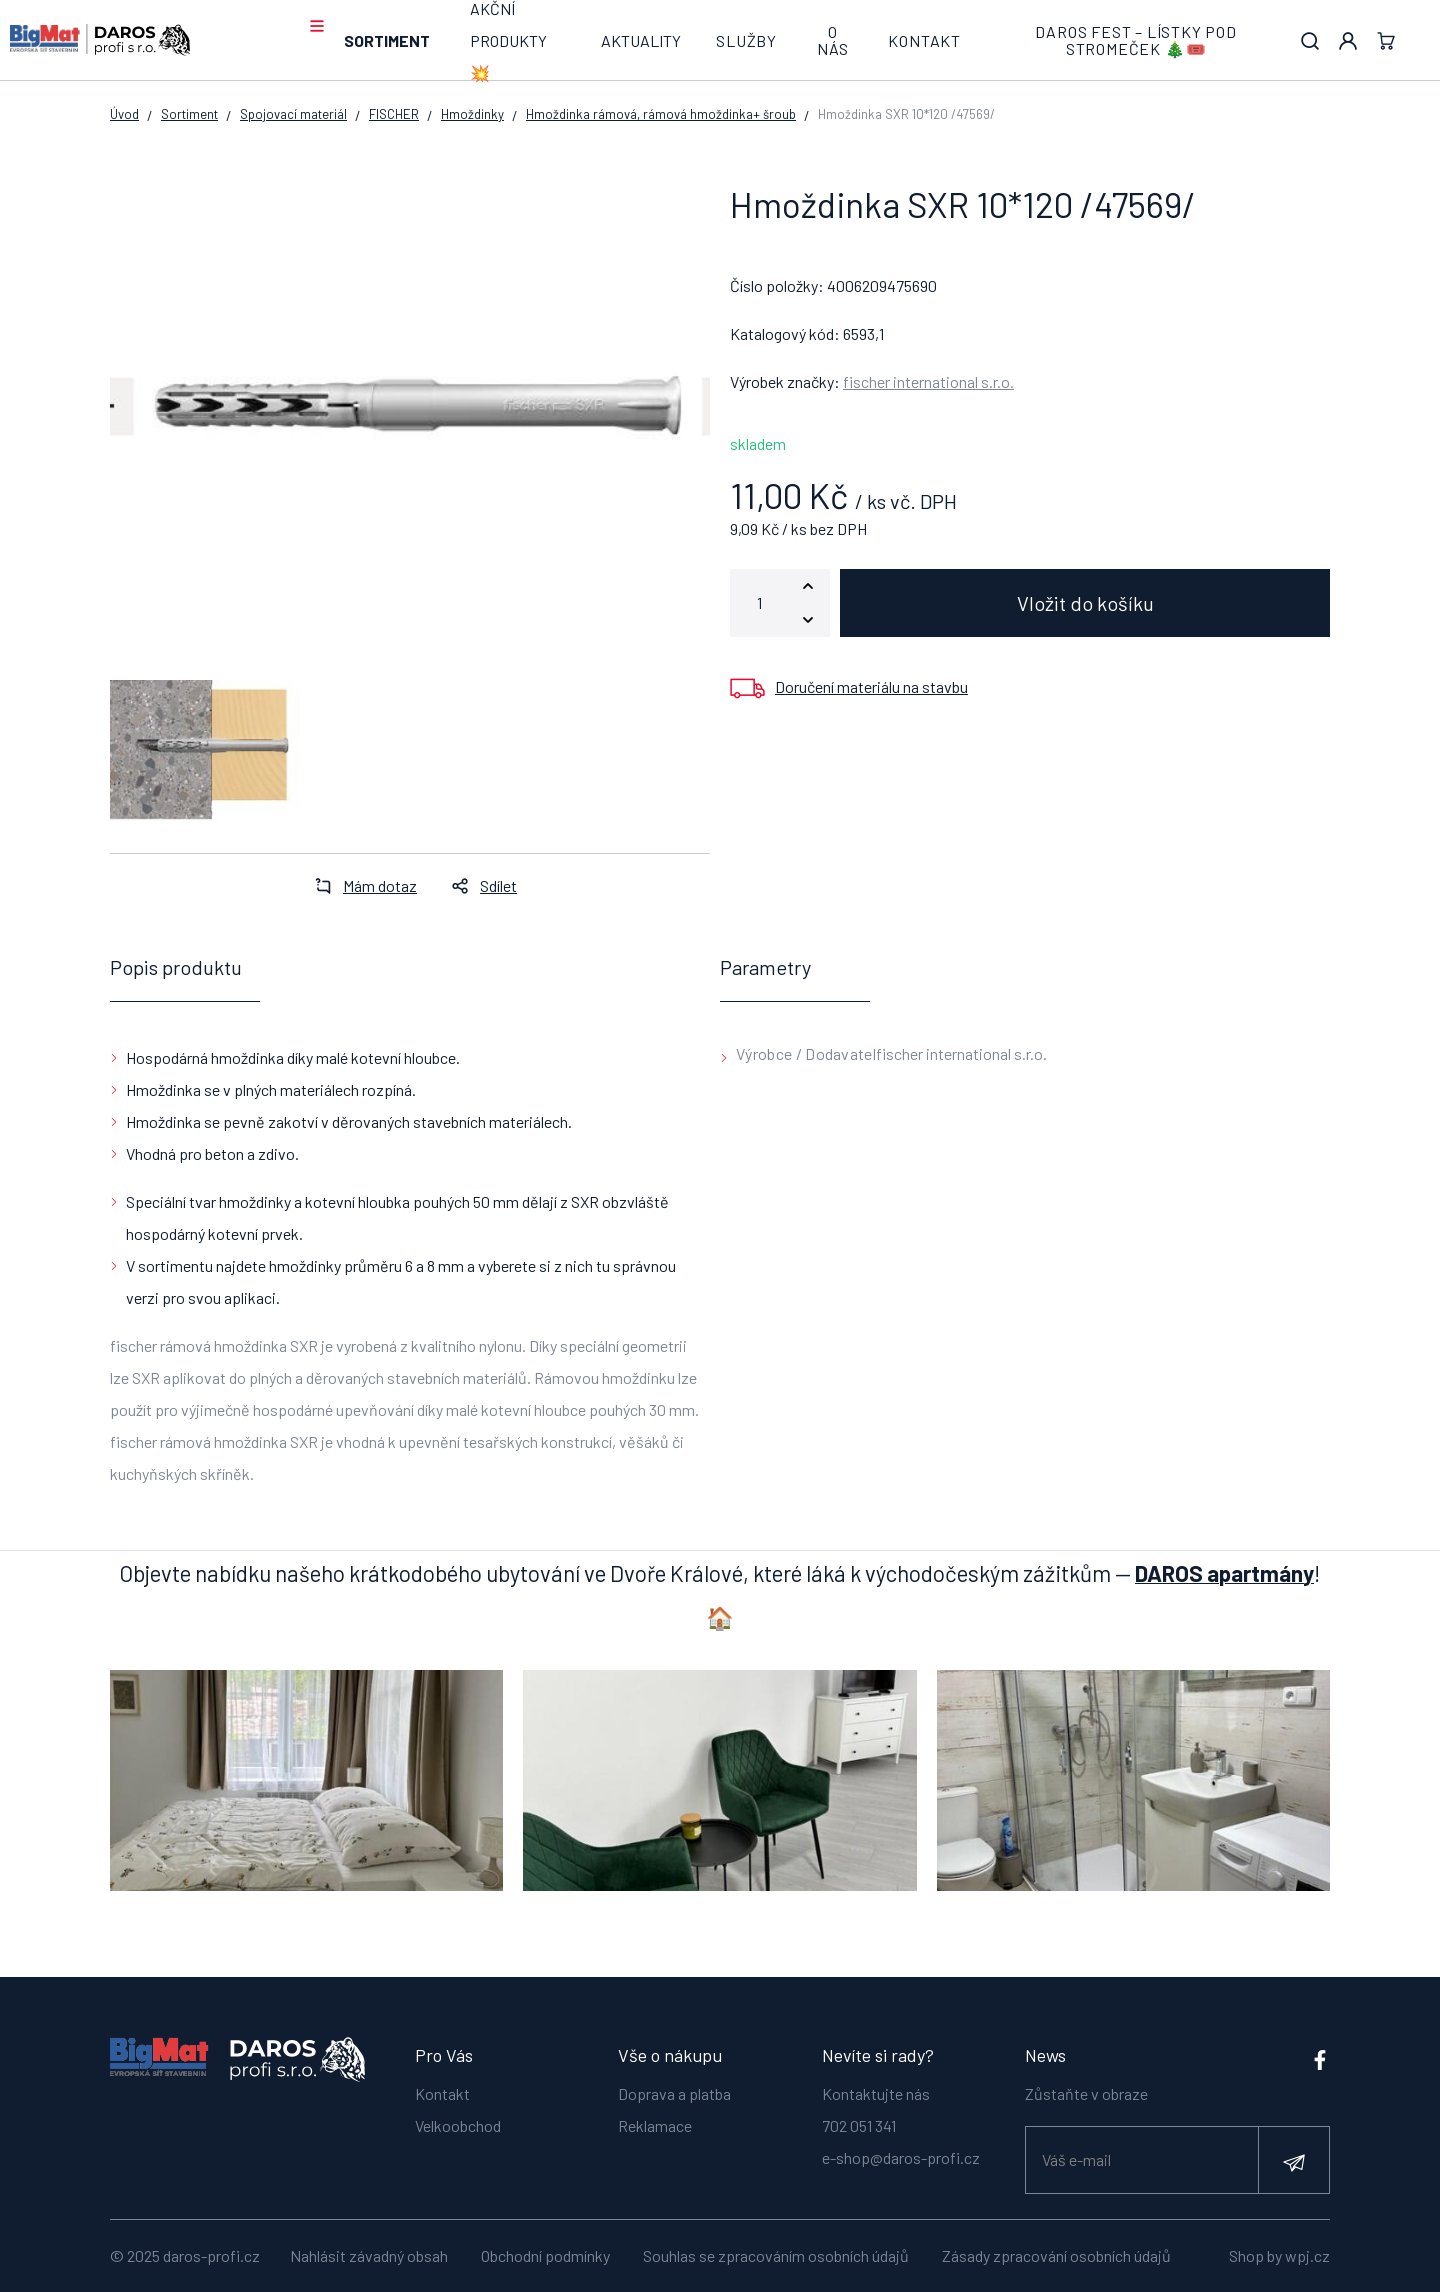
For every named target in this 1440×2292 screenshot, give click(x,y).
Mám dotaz (360, 885)
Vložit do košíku (1085, 603)
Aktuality (641, 40)
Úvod (124, 114)
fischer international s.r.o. (928, 381)
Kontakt (924, 40)
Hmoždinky (472, 114)
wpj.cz (1307, 2255)
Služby (746, 40)
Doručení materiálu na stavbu (871, 686)
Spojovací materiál (293, 114)
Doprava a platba (674, 2093)
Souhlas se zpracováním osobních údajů (776, 2255)
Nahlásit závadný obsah (369, 2255)
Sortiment (387, 40)
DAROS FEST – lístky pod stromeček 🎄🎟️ (1135, 40)
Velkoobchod (458, 2125)
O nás (832, 40)
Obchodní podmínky (545, 2255)
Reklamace (655, 2125)
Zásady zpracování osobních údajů (1056, 2255)
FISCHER (394, 114)
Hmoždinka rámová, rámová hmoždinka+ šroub (661, 114)
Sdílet (478, 885)
